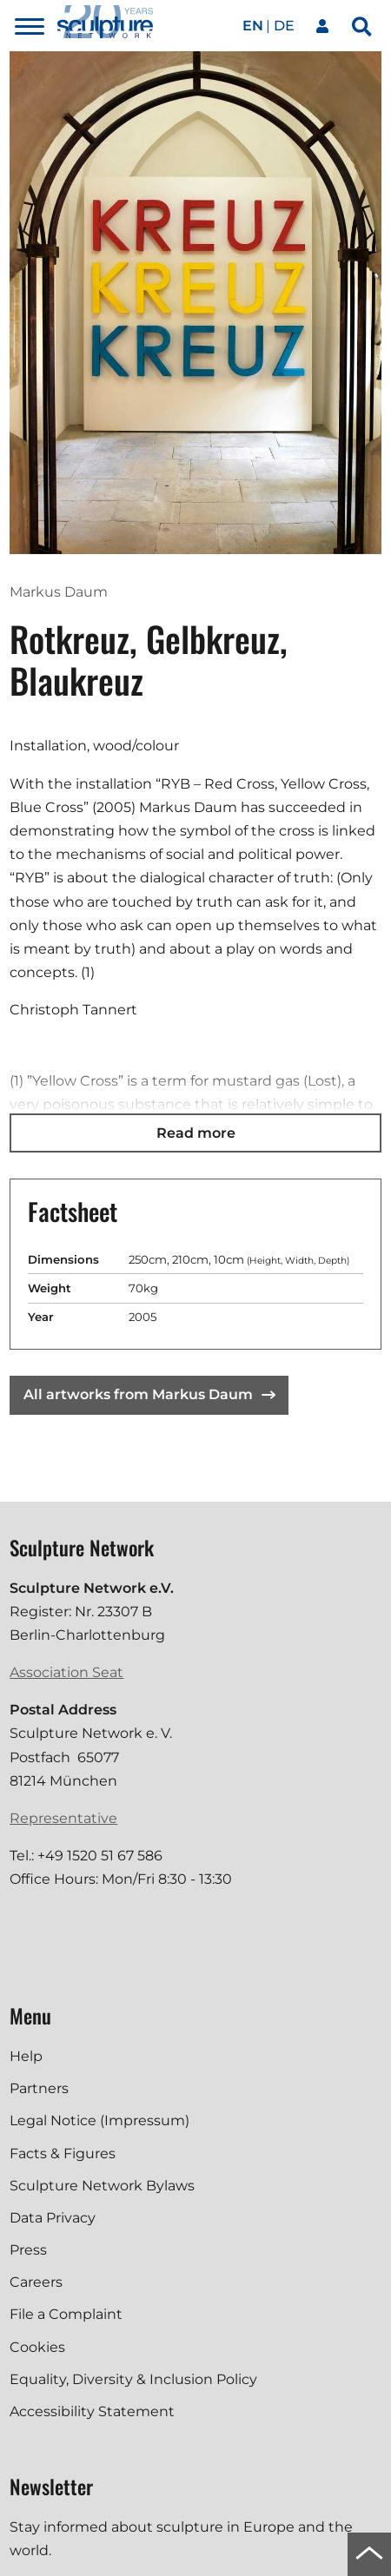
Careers (36, 2282)
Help (26, 2056)
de (284, 25)
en (252, 25)
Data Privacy (53, 2217)
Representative (63, 1818)
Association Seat (66, 1672)
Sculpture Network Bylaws (102, 2185)
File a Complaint (66, 2314)
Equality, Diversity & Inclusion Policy (133, 2379)
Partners (39, 2088)
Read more (195, 1133)
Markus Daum (59, 592)
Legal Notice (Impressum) (99, 2120)
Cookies (37, 2347)
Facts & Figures (63, 2153)
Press (28, 2250)
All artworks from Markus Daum (149, 1394)
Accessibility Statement (92, 2411)
